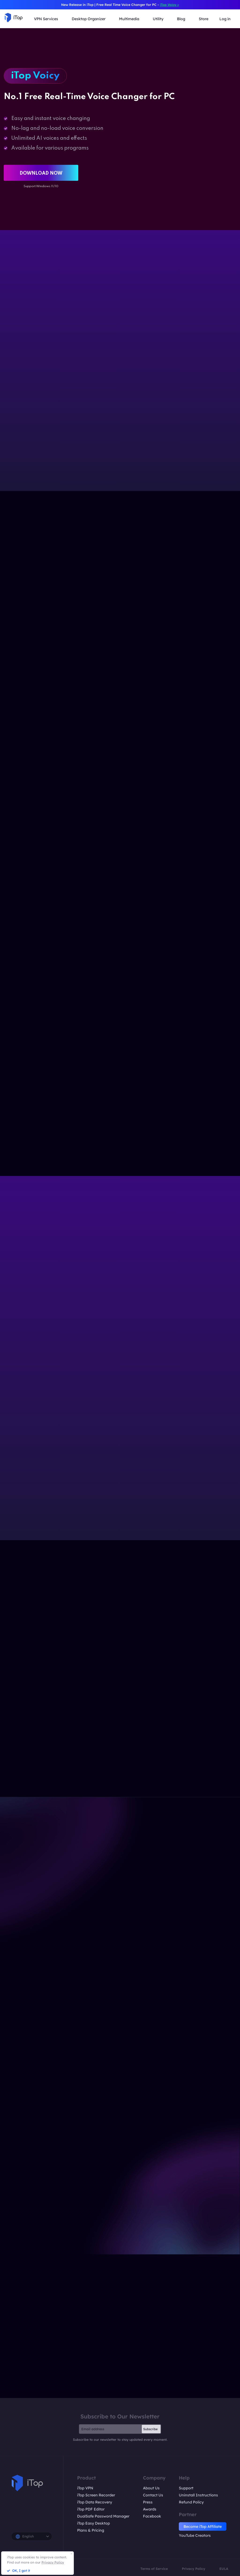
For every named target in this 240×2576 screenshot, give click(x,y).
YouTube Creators (195, 2535)
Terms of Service (154, 2569)
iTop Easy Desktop (93, 2523)
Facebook (152, 2516)
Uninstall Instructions (198, 2495)
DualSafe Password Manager (103, 2516)
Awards (149, 2509)
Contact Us (153, 2495)
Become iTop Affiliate (203, 2526)
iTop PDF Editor (91, 2509)
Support (186, 2488)
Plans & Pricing (90, 2530)
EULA (223, 2569)
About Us (151, 2488)
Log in (225, 18)
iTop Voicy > (169, 5)
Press (148, 2502)
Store (203, 18)
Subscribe (150, 2429)
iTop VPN (85, 2488)
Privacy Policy (193, 2569)
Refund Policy (191, 2502)
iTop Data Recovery (94, 2502)
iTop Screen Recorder (96, 2495)
